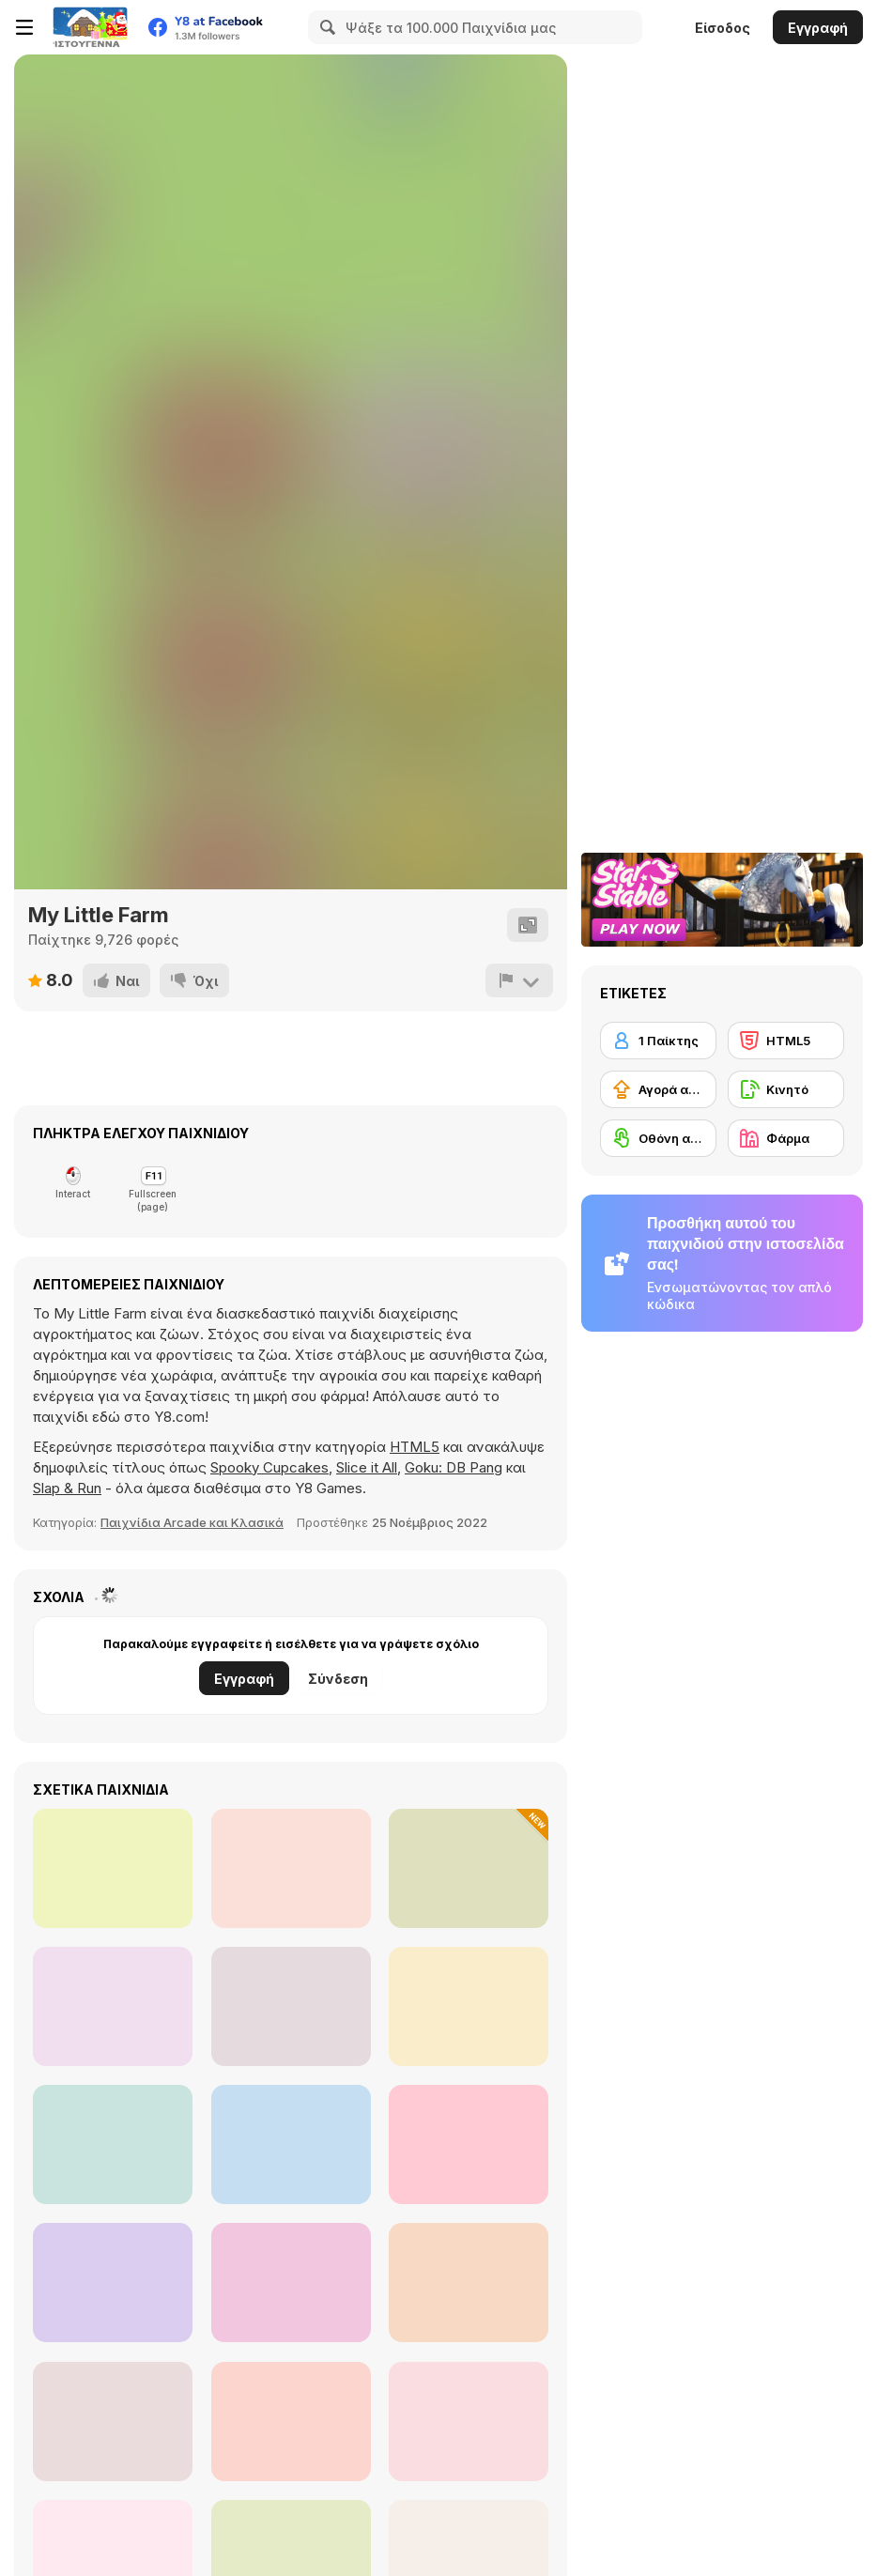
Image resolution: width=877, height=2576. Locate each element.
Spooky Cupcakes (269, 1467)
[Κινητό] (786, 1089)
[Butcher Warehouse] (112, 2282)
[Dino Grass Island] (468, 2282)
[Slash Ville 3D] (112, 2421)
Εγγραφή (818, 28)
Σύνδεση (338, 1679)
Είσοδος (722, 28)
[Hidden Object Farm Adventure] (468, 2421)
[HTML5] (786, 1040)
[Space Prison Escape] (112, 1868)
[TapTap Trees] (468, 2006)
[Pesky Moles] (291, 2282)
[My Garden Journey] (468, 1868)
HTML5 (414, 1447)
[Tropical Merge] (291, 1868)
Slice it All (366, 1467)
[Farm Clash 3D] (112, 2144)
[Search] (325, 27)
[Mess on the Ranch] (112, 2006)
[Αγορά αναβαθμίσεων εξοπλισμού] (658, 1089)
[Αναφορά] (519, 980)
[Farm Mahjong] (291, 2421)
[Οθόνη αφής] (658, 1138)
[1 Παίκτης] (658, 1040)
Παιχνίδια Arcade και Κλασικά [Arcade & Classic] (192, 1522)
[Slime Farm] (291, 2144)
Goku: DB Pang (453, 1467)
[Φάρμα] (786, 1138)
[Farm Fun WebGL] (291, 2006)
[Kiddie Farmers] (468, 2144)
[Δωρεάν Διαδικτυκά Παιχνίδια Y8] (90, 27)
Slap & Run (67, 1488)
